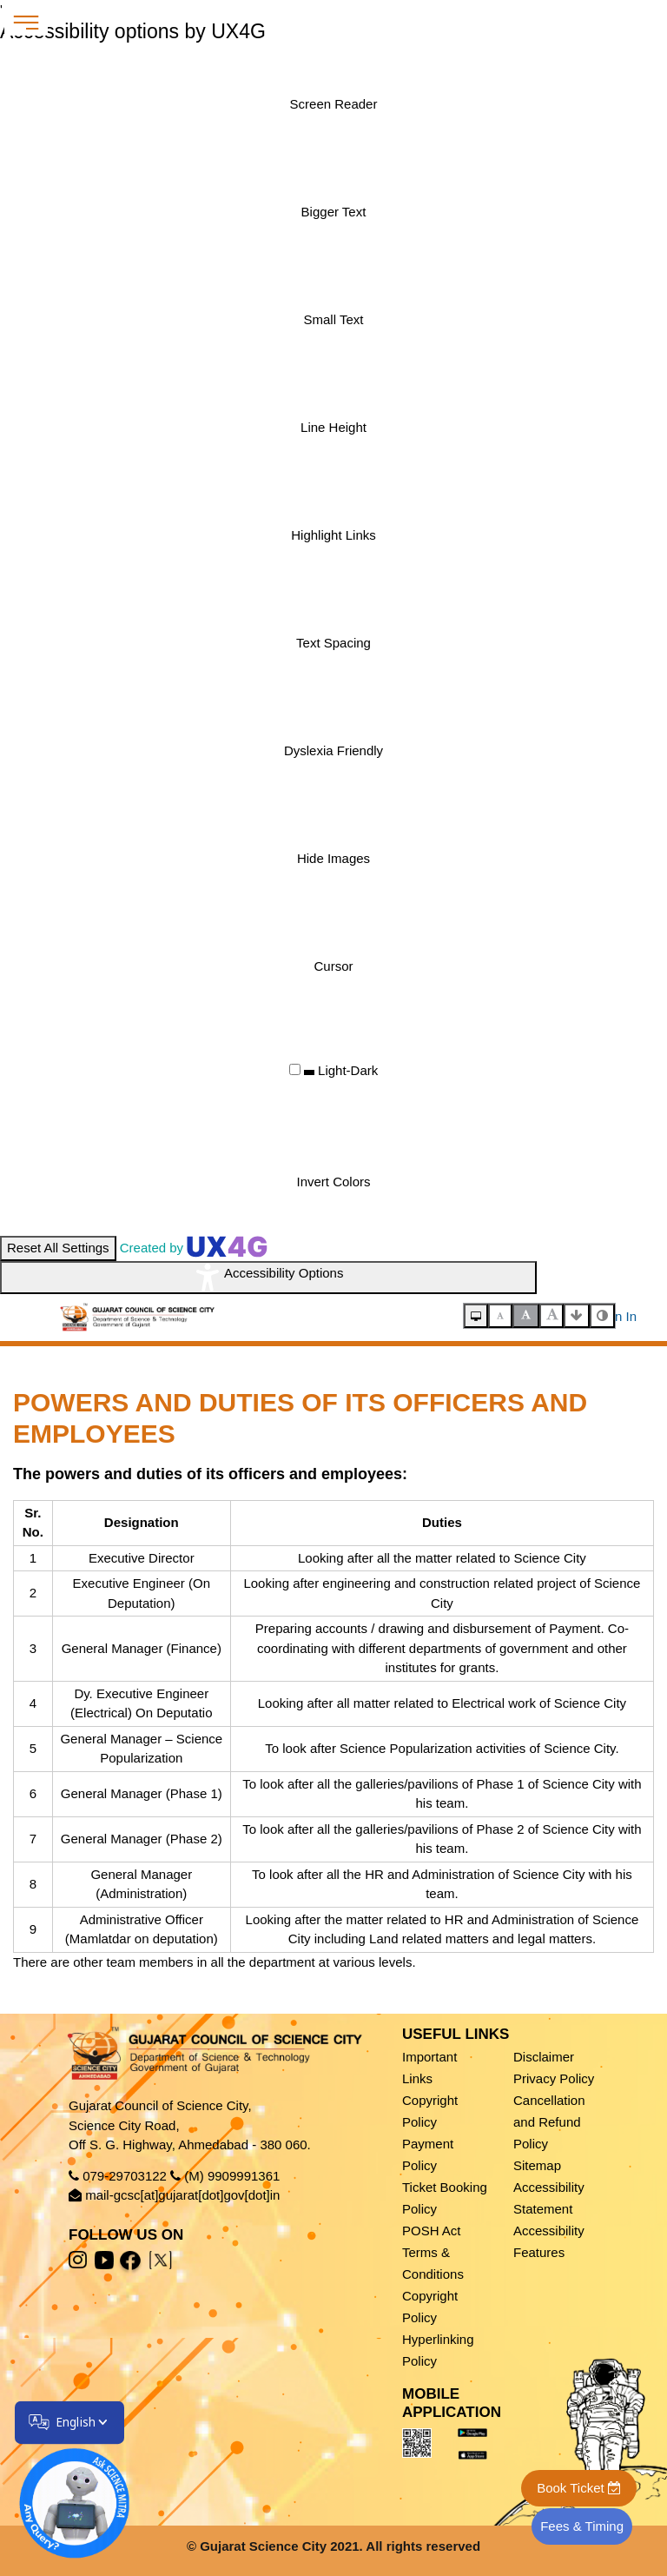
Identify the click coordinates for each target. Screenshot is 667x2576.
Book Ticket (579, 2487)
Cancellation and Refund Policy (549, 2122)
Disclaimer (543, 2056)
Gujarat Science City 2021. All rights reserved (340, 2546)
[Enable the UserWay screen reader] (333, 104)
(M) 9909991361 (232, 2175)
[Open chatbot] (63, 2492)
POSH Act (431, 2230)
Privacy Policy (553, 2078)
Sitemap (537, 2165)
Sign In (616, 1316)
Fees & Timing (582, 2526)
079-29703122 (125, 2175)
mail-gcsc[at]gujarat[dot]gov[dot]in (182, 2195)
